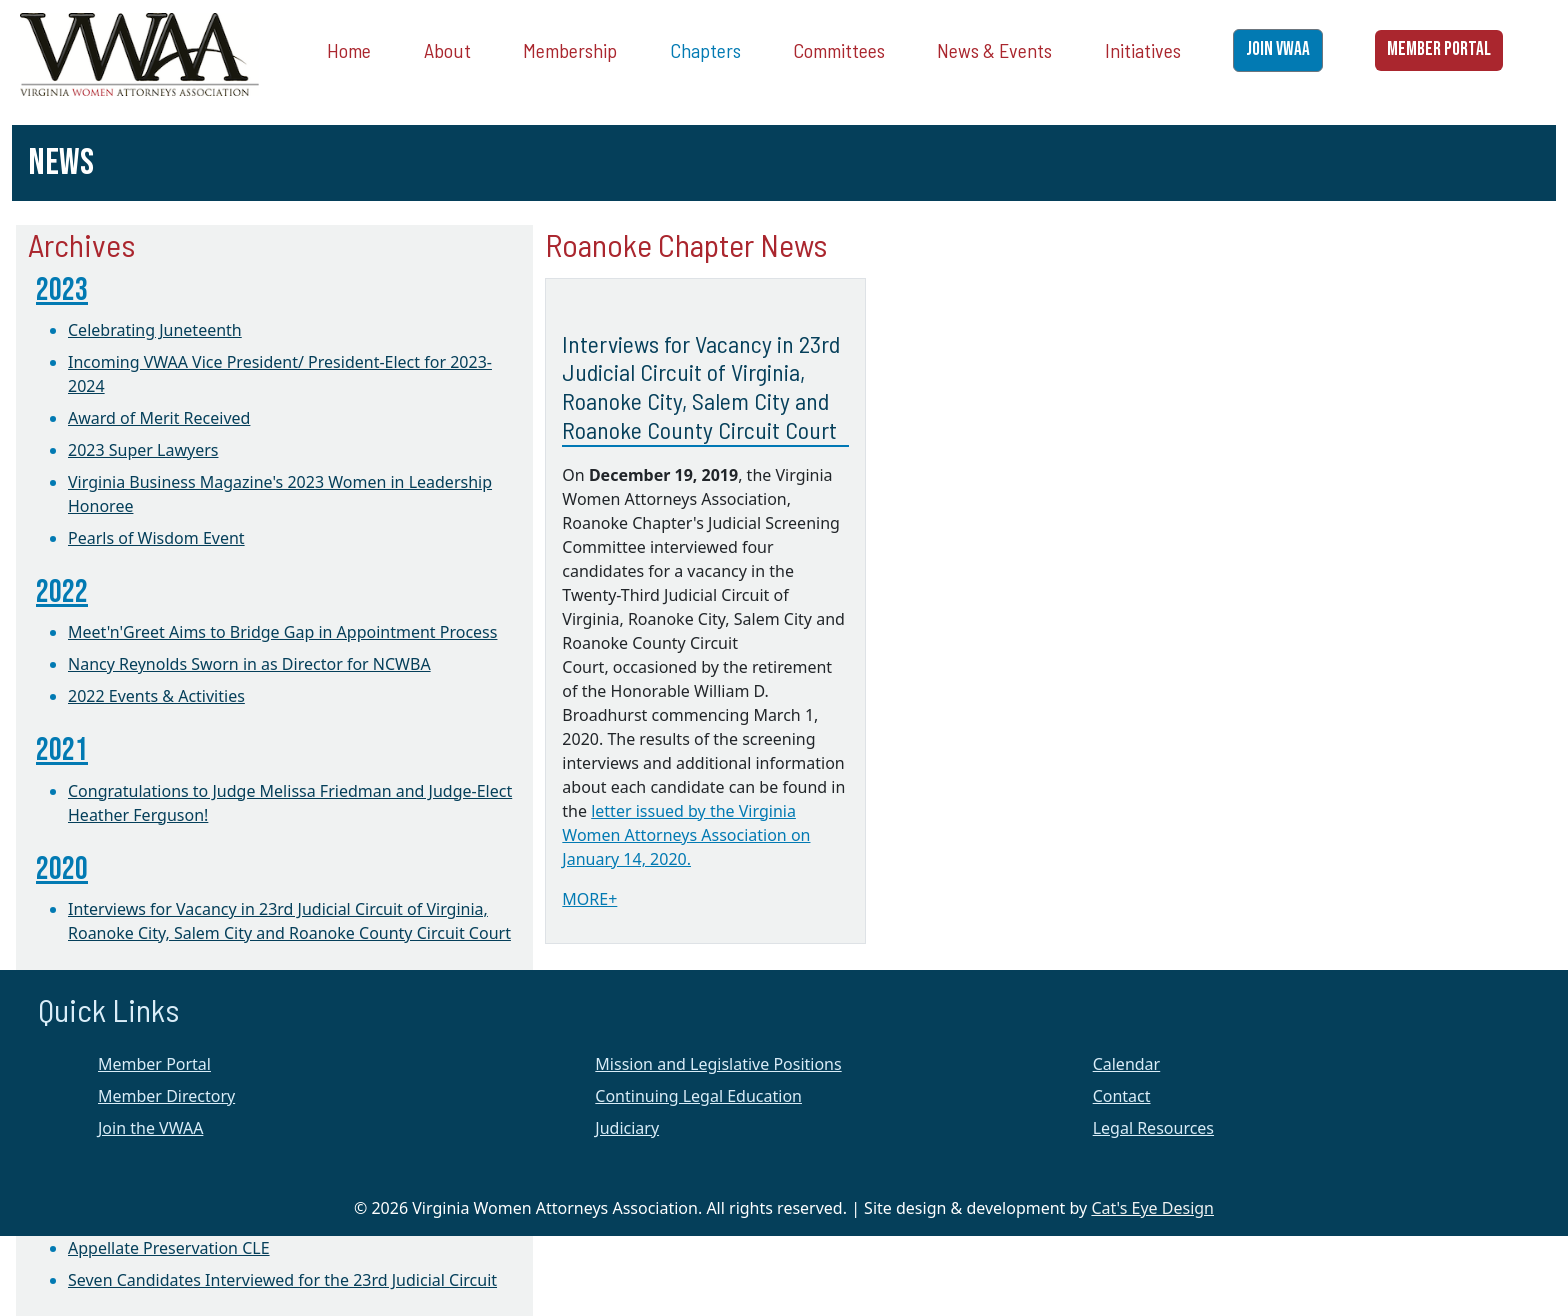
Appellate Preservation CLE (169, 1248)
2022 (62, 592)
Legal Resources (1153, 1128)
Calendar (1127, 1064)
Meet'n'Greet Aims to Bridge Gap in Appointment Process (282, 632)
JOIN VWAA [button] (1278, 49)
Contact (1122, 1096)
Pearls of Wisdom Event (156, 538)
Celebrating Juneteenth (155, 330)
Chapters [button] (705, 50)
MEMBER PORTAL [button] (1439, 49)
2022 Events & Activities (156, 696)
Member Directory (166, 1096)
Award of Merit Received (159, 418)
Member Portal (154, 1064)
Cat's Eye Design (1152, 1208)
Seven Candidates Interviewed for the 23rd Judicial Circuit (282, 1280)
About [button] (447, 50)
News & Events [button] (994, 50)
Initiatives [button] (1143, 50)
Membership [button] (570, 50)
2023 (62, 290)
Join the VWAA (150, 1128)
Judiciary (627, 1128)
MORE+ (589, 899)
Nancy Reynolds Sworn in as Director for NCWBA (249, 664)
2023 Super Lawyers (143, 450)
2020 (62, 869)
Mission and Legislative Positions (718, 1064)
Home (349, 50)
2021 (62, 750)
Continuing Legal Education (698, 1096)
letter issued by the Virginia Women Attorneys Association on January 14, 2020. (686, 835)
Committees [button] (839, 50)
